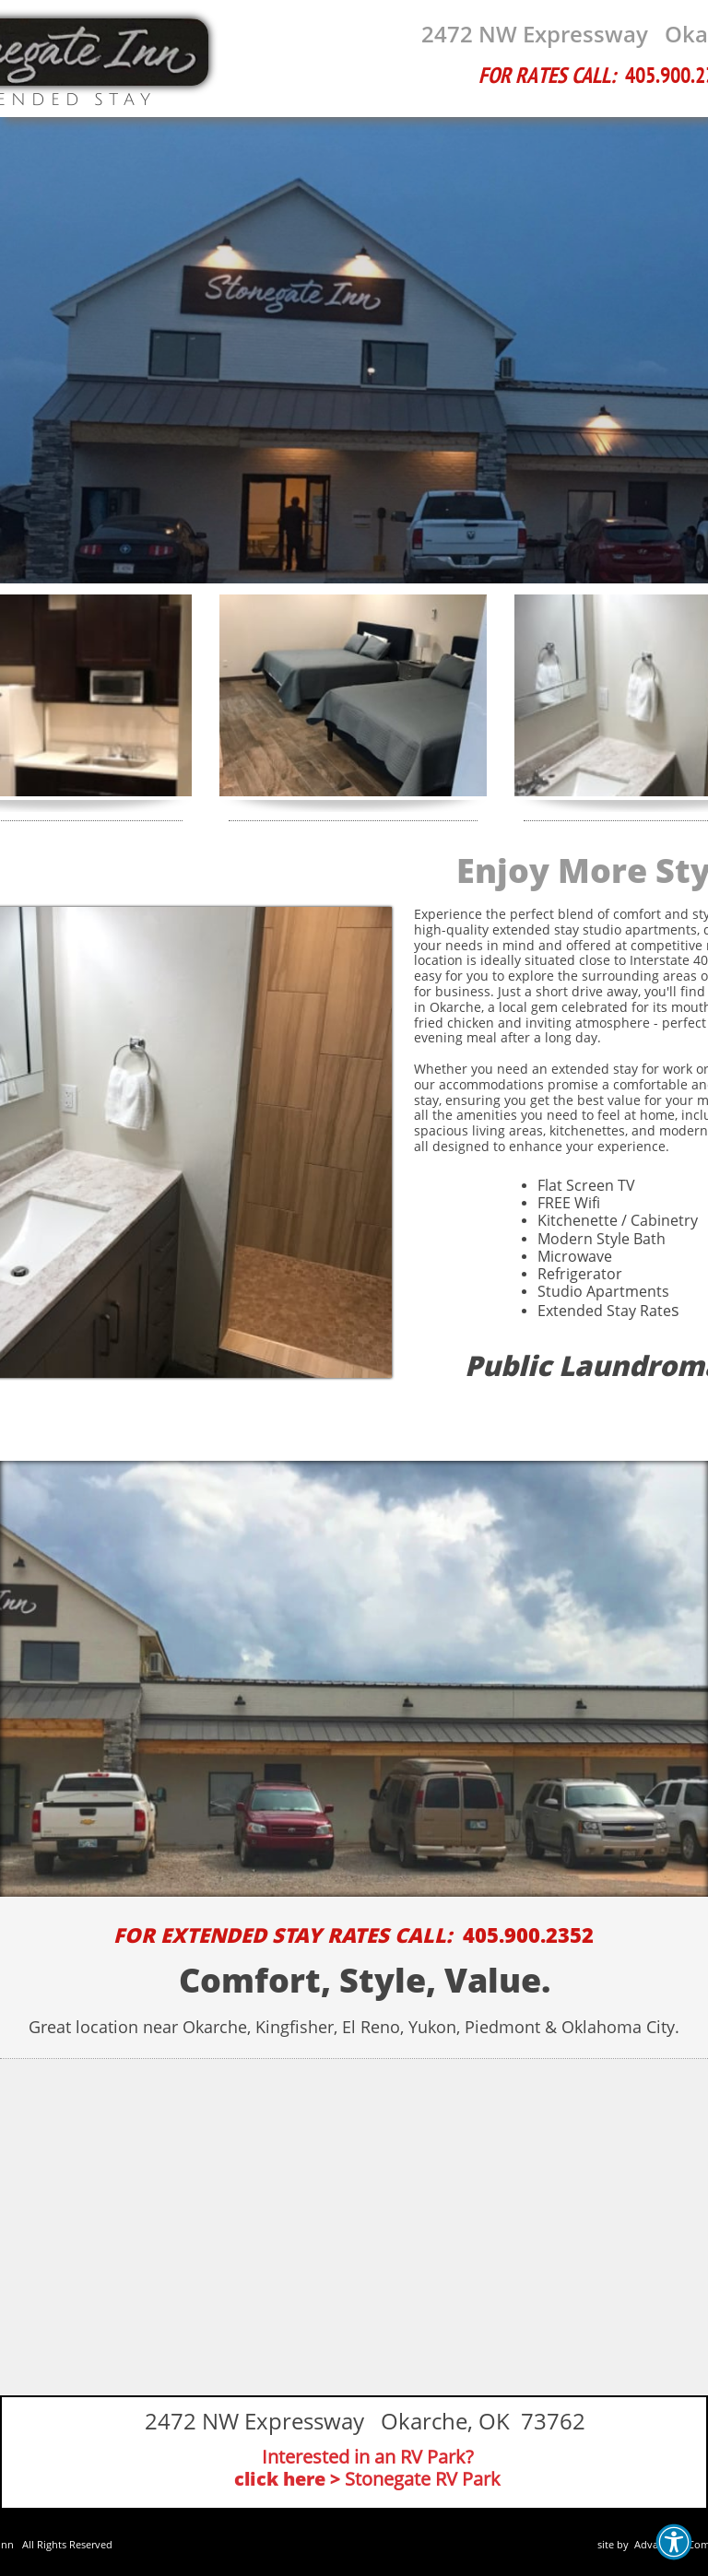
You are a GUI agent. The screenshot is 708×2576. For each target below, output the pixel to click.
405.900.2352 (528, 1934)
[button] (673, 2541)
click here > (287, 2478)
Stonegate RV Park (423, 2478)
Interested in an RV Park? (368, 2456)
